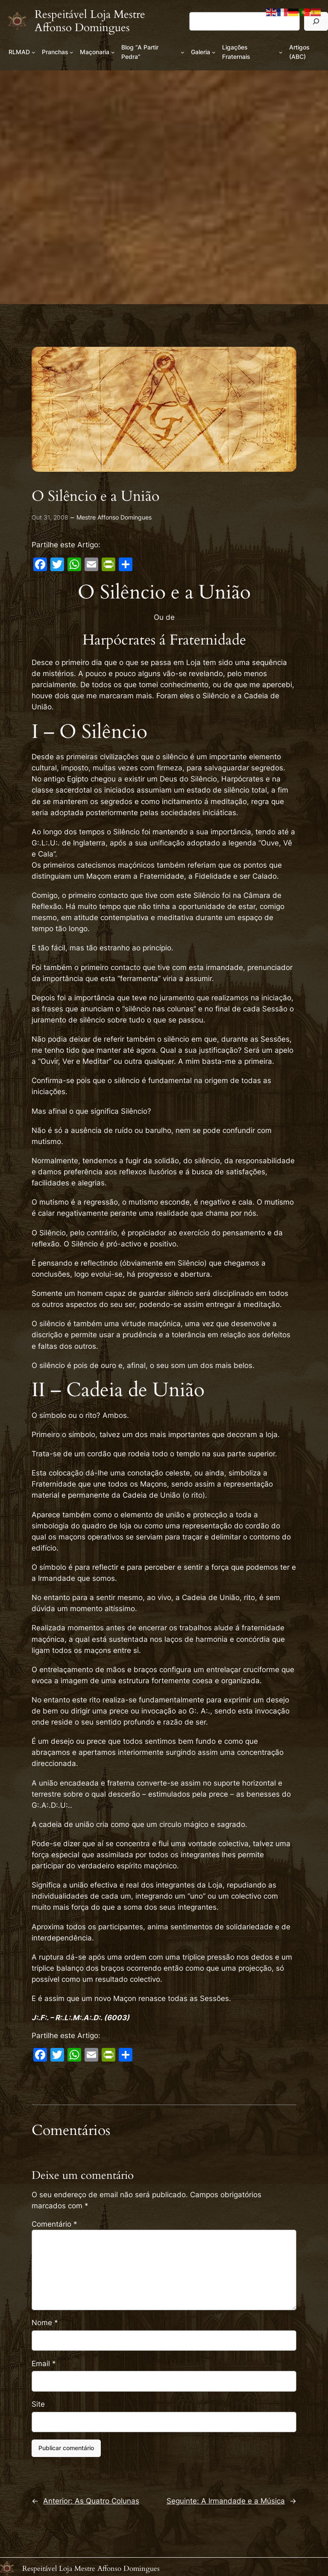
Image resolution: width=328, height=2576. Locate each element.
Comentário (54, 2224)
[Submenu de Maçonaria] (113, 52)
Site (38, 2404)
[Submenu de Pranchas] (71, 52)
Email (44, 2363)
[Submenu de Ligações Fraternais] (281, 52)
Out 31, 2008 (50, 517)
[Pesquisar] (316, 21)
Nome (45, 2322)
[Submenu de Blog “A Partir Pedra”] (182, 52)
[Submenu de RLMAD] (33, 52)
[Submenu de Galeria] (214, 52)
